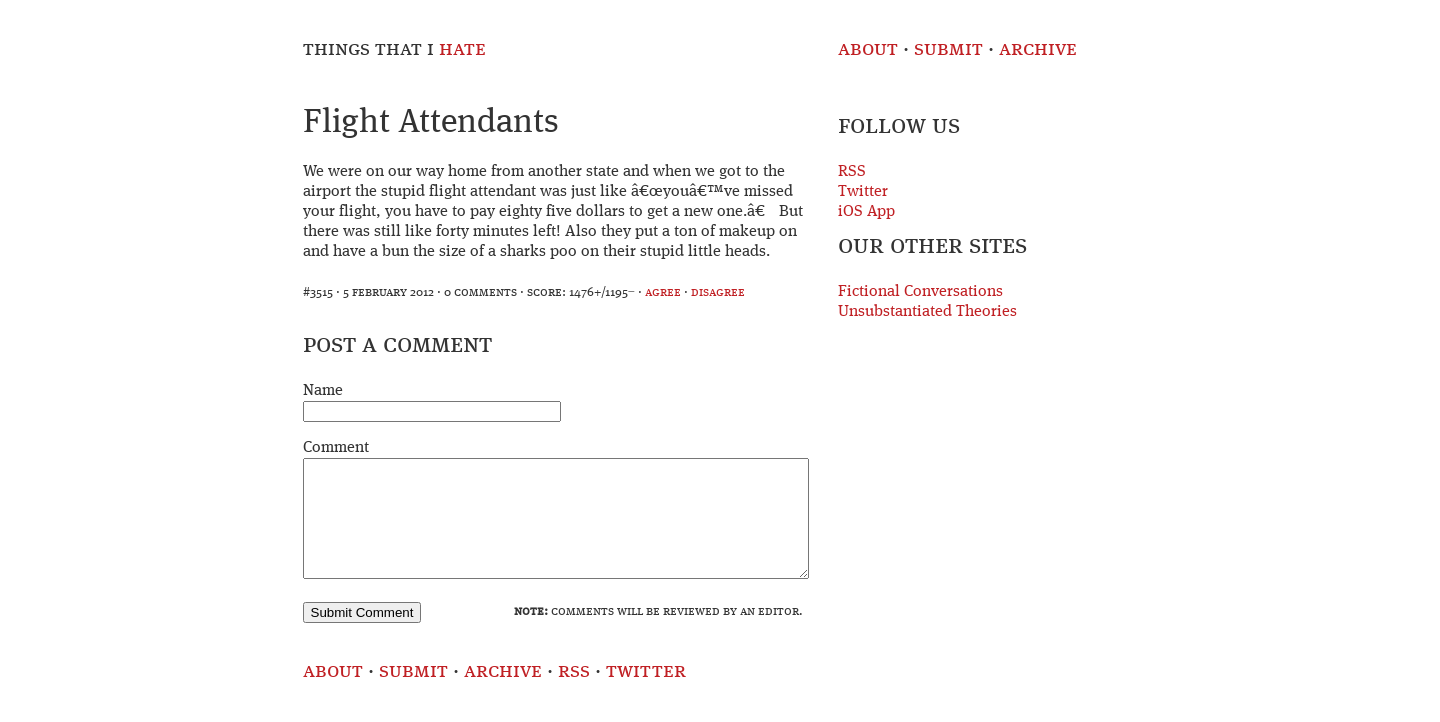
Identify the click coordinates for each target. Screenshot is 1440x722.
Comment (336, 448)
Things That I (394, 49)
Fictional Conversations (920, 292)
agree (663, 292)
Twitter (863, 192)
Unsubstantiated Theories (927, 312)
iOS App (866, 212)
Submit (948, 49)
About (868, 49)
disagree (718, 292)
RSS (852, 172)
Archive (1038, 49)
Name (323, 391)
